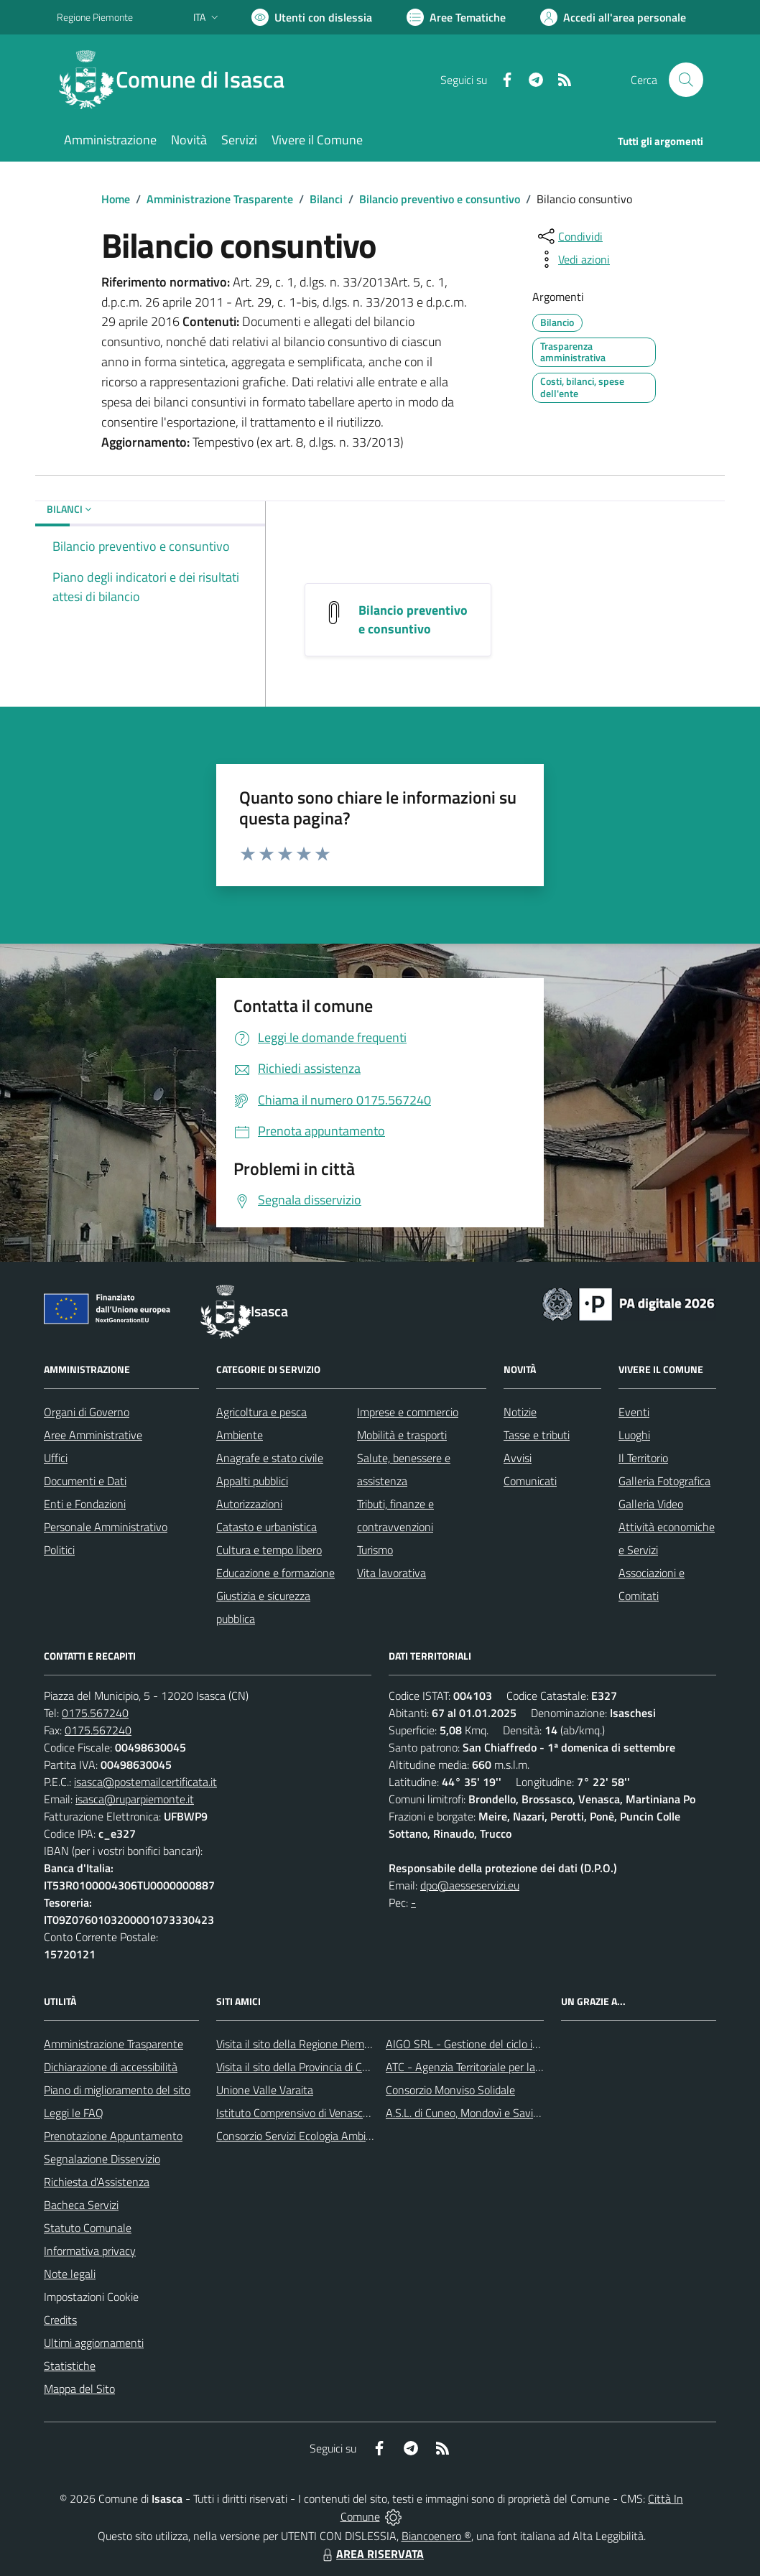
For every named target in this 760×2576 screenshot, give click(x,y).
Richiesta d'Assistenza (96, 2181)
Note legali (70, 2273)
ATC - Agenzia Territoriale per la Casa (473, 2066)
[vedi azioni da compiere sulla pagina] (572, 259)
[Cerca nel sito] (686, 79)
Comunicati (530, 1480)
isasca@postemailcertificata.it (145, 1781)
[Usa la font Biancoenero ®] (311, 17)
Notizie (520, 1411)
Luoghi (634, 1434)
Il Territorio (643, 1457)
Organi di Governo (86, 1411)
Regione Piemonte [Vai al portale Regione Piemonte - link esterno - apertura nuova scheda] (95, 16)
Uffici (56, 1457)
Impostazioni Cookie (91, 2296)
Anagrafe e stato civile (269, 1457)
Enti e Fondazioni (85, 1503)
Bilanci (326, 199)
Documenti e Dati (85, 1480)
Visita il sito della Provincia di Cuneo (301, 2066)
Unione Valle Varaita (264, 2089)
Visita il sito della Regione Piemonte (301, 2043)
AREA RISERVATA (371, 2553)
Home (115, 199)
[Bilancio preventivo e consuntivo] (334, 611)
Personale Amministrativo (105, 1526)
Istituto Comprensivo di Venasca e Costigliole (322, 2112)
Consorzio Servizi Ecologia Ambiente (302, 2135)
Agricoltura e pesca (261, 1411)
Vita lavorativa (391, 1572)
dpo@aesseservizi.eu (469, 1885)
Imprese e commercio (407, 1411)
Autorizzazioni (249, 1503)
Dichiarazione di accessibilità (110, 2066)
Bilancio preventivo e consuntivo (439, 199)
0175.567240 (95, 1712)
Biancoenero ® (436, 2535)
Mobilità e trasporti (402, 1434)
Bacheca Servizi (81, 2204)
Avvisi (518, 1457)
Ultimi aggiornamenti (94, 2342)
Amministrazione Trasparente (220, 199)
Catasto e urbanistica (266, 1526)
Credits (60, 2319)
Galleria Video (650, 1503)
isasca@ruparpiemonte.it (134, 1799)
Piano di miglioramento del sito (117, 2089)
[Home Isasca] (179, 79)
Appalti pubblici (252, 1480)
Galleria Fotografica (664, 1480)
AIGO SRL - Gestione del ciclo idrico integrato (493, 2043)
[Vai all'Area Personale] (613, 17)
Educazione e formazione (275, 1572)
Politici (59, 1549)
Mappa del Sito (79, 2388)
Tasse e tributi (537, 1434)
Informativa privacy (90, 2250)
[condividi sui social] (569, 236)
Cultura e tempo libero (269, 1549)
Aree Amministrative (93, 1434)
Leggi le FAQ (73, 2112)
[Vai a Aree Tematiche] (456, 17)
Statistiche (70, 2365)
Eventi (633, 1411)
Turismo (375, 1549)
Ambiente (239, 1434)
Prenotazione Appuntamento (113, 2135)
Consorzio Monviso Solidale (450, 2089)
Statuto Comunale (87, 2227)
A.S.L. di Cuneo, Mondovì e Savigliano (474, 2112)
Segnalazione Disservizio (102, 2158)
